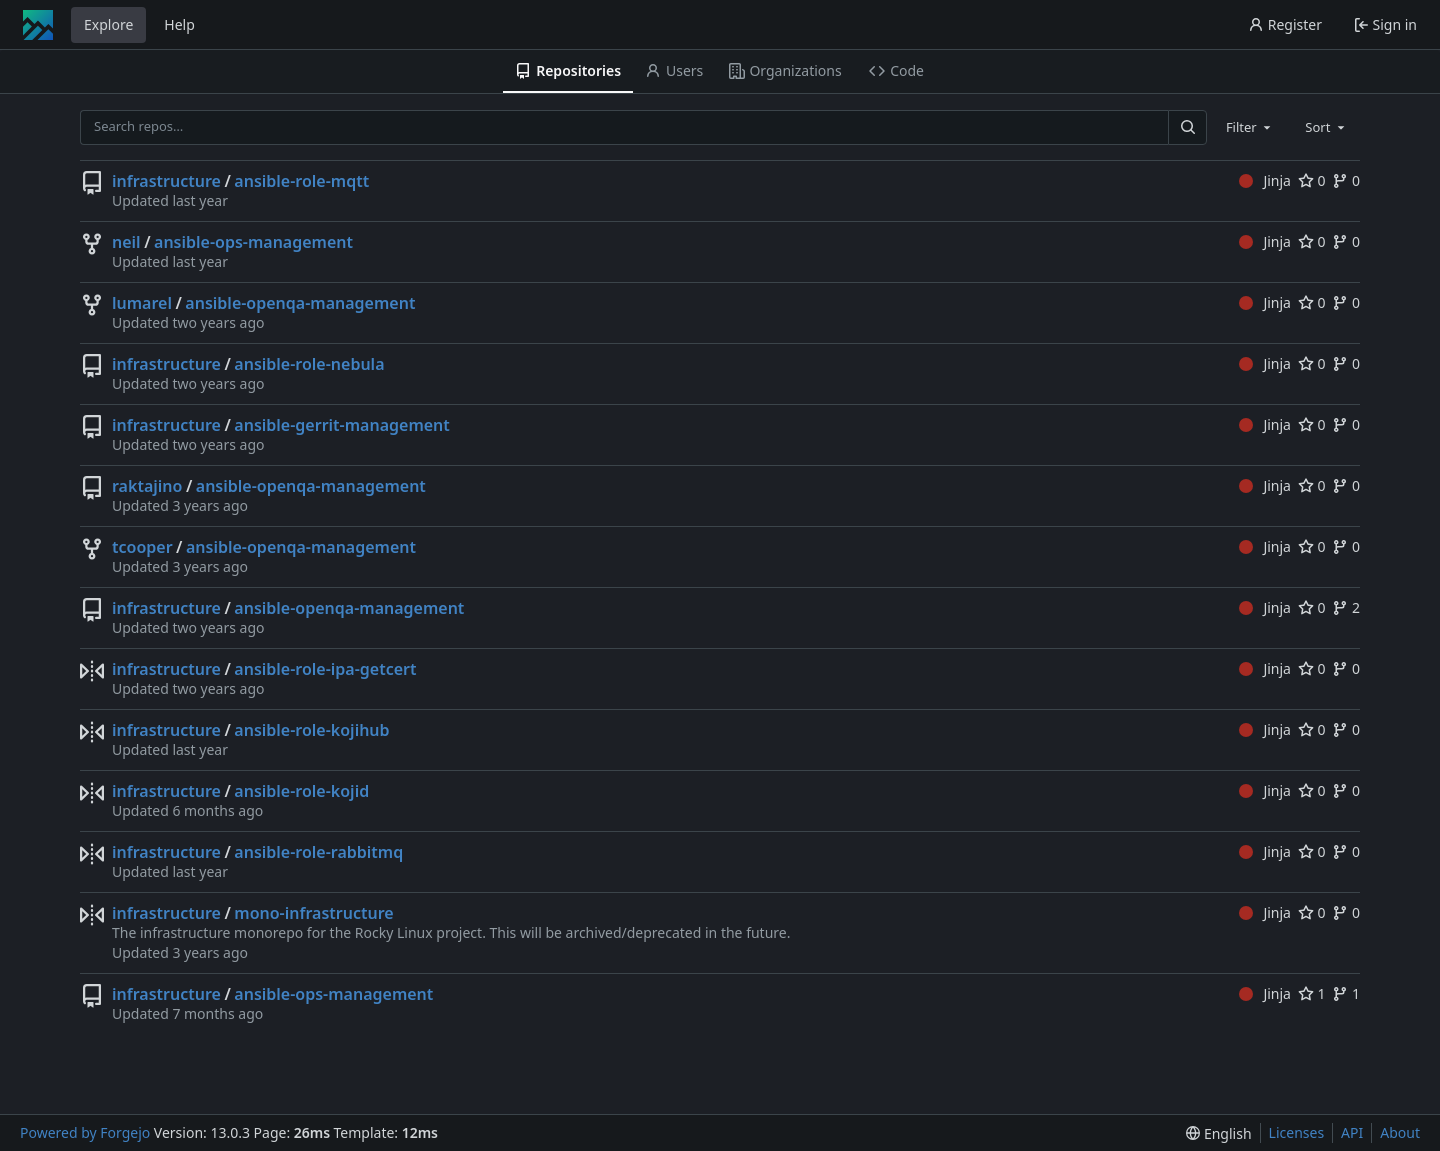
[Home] (38, 25)
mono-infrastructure (313, 913)
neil (126, 242)
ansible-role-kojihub (311, 730)
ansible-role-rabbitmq (318, 852)
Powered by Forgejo (85, 1132)
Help (179, 24)
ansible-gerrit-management (342, 425)
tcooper (142, 547)
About (1400, 1132)
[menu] (1218, 1133)
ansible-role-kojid (301, 791)
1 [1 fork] (1346, 993)
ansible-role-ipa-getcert (325, 669)
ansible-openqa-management (300, 303)
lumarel (142, 303)
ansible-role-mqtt (301, 181)
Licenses (1297, 1132)
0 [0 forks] (1346, 180)
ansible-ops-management (253, 242)
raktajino (147, 486)
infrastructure (166, 181)
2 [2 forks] (1346, 607)
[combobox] (1250, 127)
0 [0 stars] (1312, 180)
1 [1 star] (1312, 993)
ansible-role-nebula (309, 364)
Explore (108, 24)
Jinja (1265, 180)
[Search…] (1187, 127)
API (1352, 1132)
